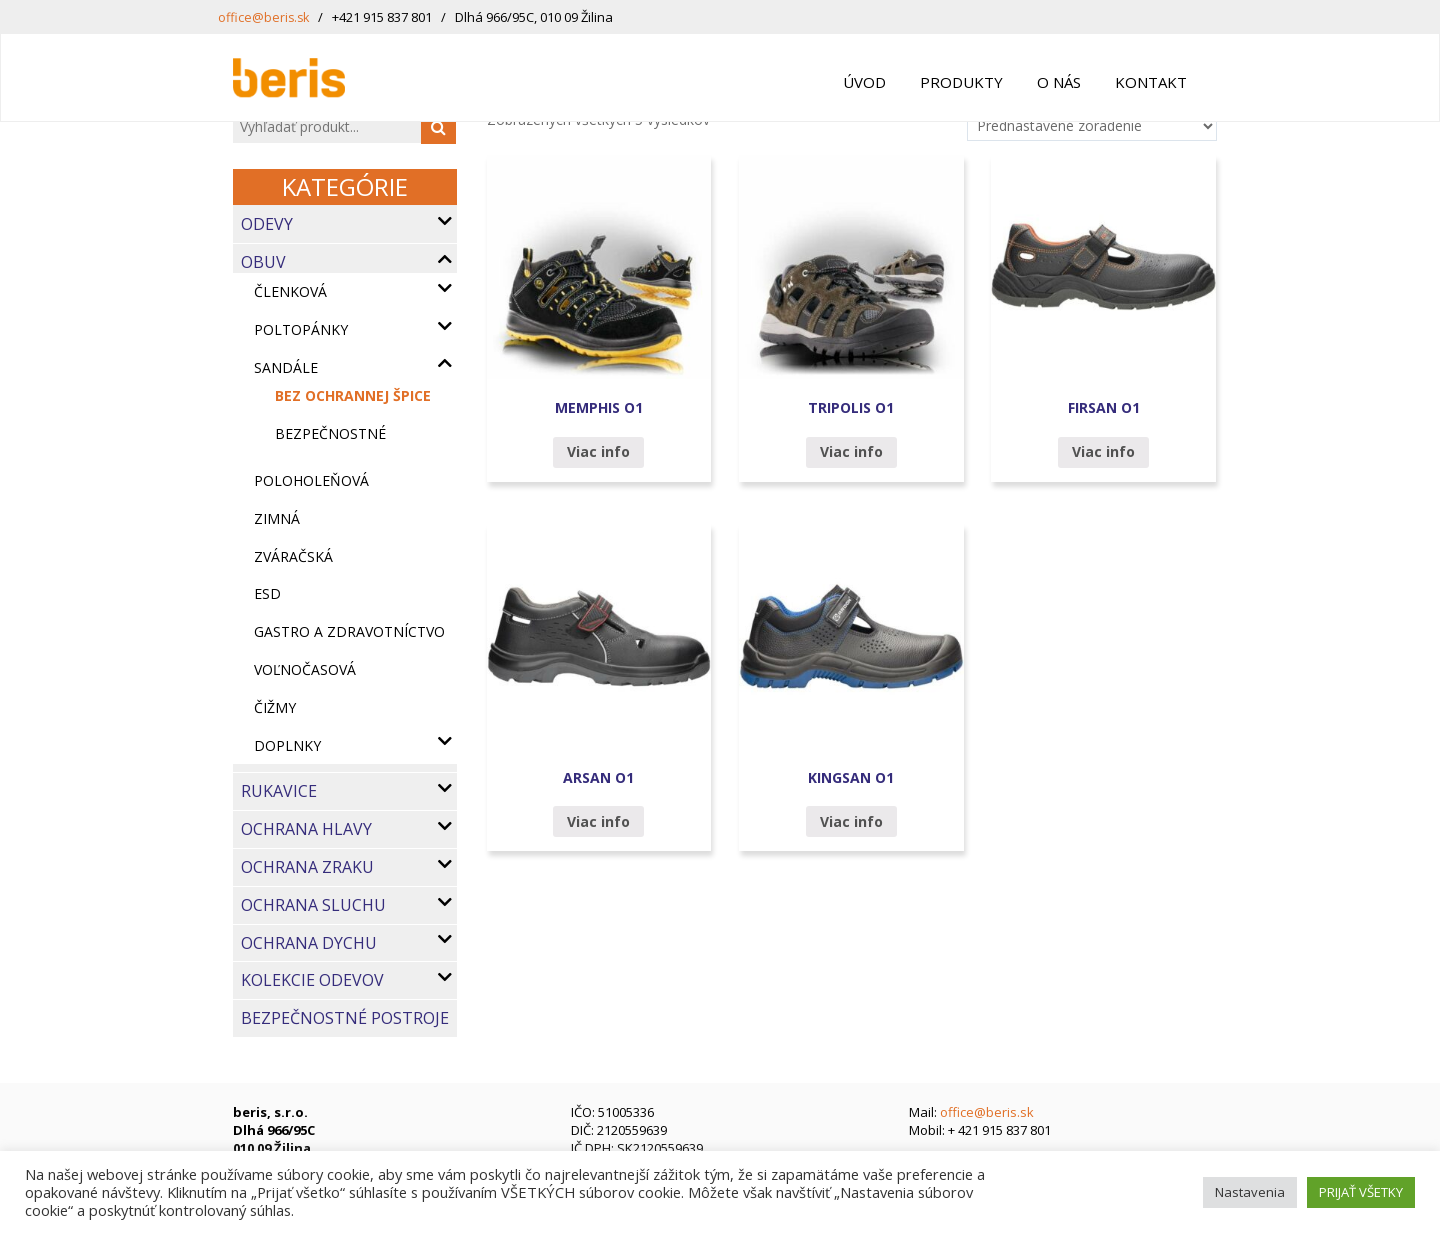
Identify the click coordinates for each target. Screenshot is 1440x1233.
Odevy (267, 224)
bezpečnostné (330, 433)
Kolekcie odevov (312, 980)
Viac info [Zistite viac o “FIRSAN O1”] (1103, 451)
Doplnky (287, 745)
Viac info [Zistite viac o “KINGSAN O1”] (851, 821)
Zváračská (293, 556)
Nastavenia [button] (1250, 1192)
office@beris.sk (265, 17)
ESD (267, 593)
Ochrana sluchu (313, 905)
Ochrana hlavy (306, 829)
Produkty (961, 82)
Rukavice (279, 791)
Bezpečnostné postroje (345, 1018)
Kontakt (1151, 82)
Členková (290, 291)
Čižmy (275, 707)
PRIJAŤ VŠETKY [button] (1361, 1192)
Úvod (864, 82)
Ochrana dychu (309, 943)
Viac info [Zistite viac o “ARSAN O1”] (598, 821)
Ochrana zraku (307, 867)
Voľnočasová (305, 669)
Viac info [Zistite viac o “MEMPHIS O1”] (598, 451)
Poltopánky (301, 329)
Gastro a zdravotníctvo (349, 631)
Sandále (286, 367)
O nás (1059, 82)
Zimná (277, 518)
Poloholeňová (311, 480)
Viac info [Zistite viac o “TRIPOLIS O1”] (851, 451)
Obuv (263, 262)
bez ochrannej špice (353, 395)
